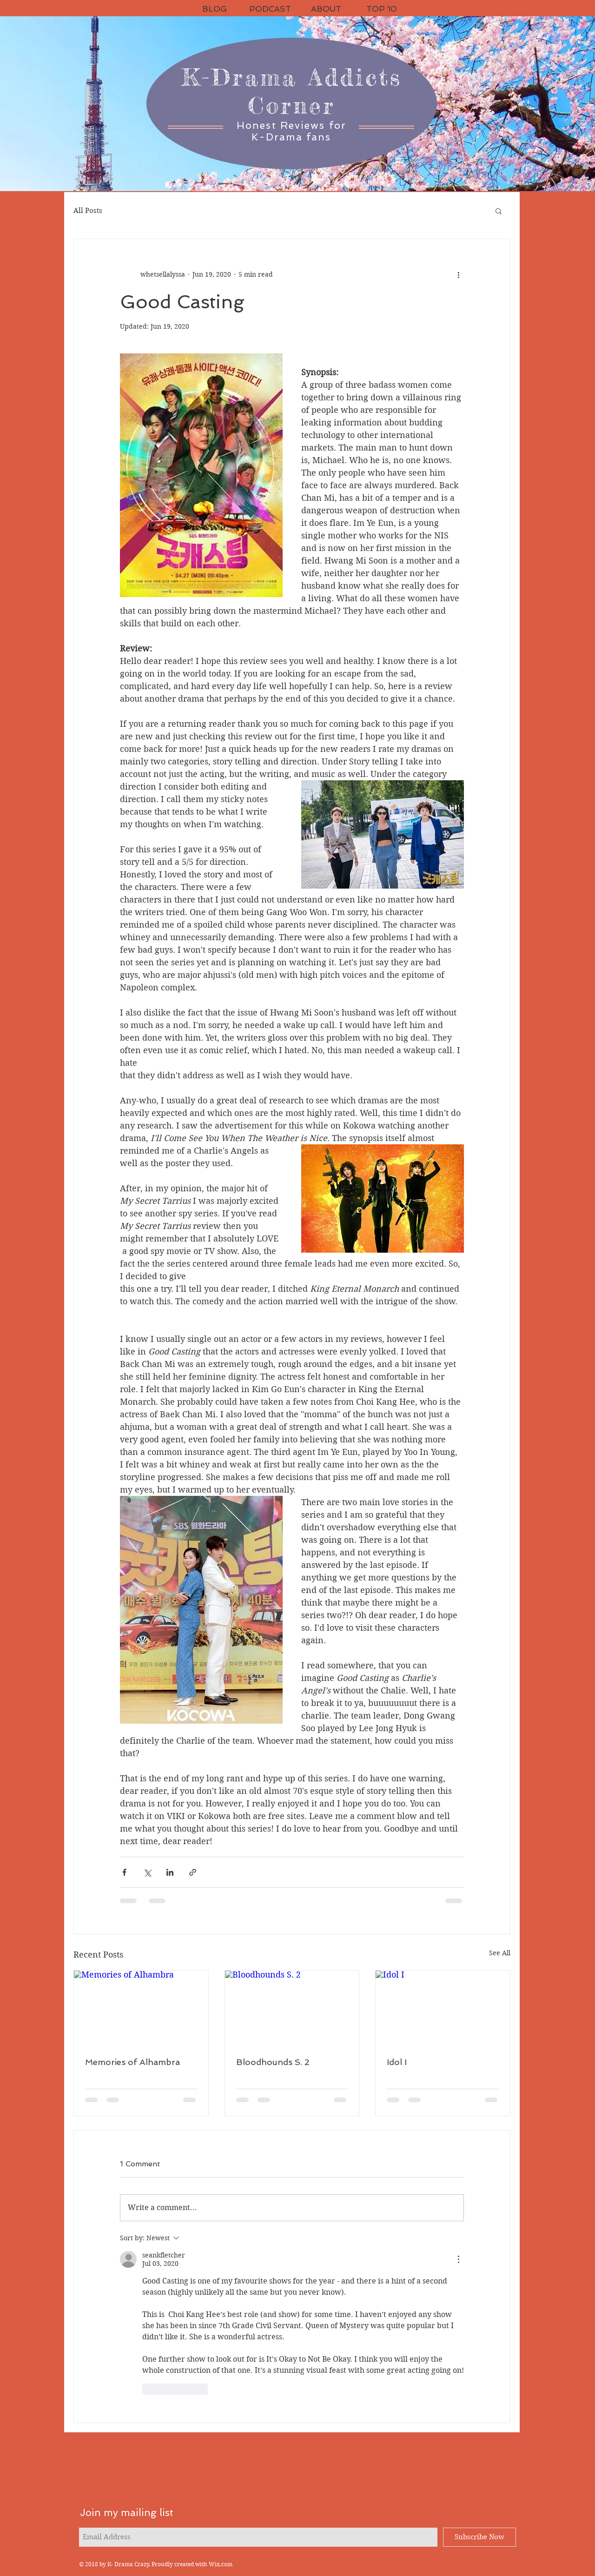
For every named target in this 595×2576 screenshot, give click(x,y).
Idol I (397, 2062)
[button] (498, 210)
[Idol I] (443, 2008)
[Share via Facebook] (124, 1872)
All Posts (87, 210)
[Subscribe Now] (479, 2537)
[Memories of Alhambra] (141, 2008)
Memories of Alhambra (132, 2062)
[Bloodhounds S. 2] (292, 2008)
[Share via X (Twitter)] (147, 1872)
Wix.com (220, 2564)
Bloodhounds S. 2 (273, 2062)
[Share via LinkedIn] (169, 1872)
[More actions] (458, 274)
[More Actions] (458, 2259)
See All (499, 1953)
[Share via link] (192, 1872)
